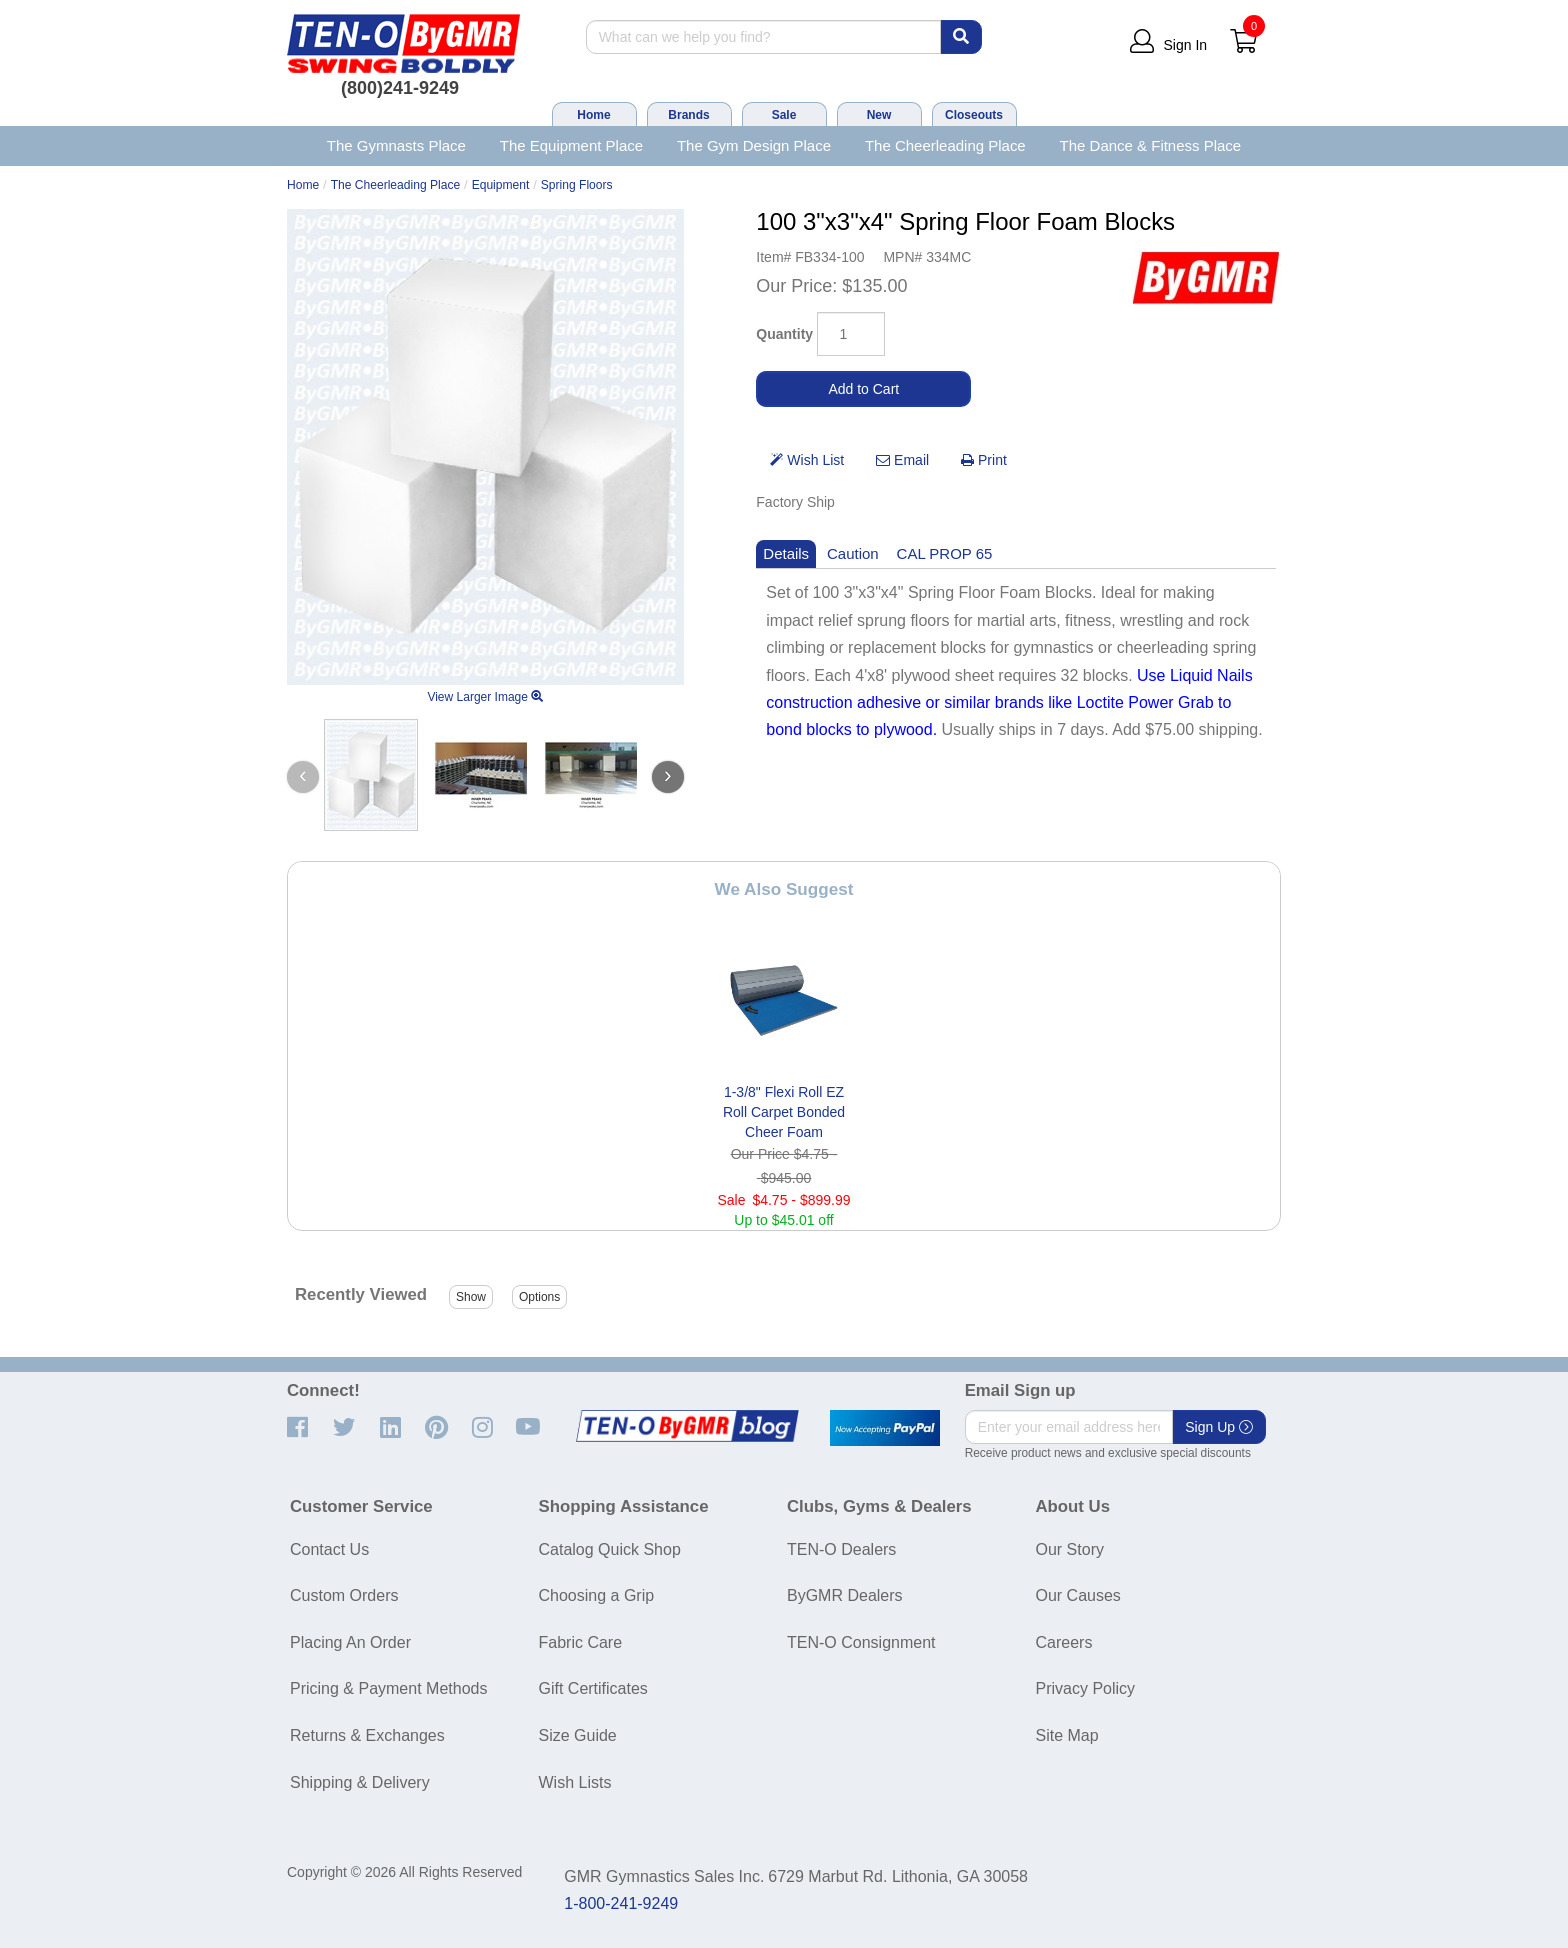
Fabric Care (581, 1642)
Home (593, 115)
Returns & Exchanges (367, 1735)
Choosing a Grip (597, 1595)
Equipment (501, 185)
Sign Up (1219, 1427)
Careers (1064, 1642)
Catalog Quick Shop (610, 1549)
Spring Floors (577, 185)
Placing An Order (350, 1642)
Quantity (784, 334)
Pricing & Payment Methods (388, 1688)
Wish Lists (575, 1782)
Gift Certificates (593, 1688)
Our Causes (1078, 1595)
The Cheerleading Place (945, 145)
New (879, 115)
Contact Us (329, 1549)
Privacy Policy (1086, 1688)
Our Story (1070, 1549)
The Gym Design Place (754, 145)
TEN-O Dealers (841, 1549)
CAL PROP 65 (945, 553)
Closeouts (974, 115)
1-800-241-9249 (621, 1903)
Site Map (1067, 1735)
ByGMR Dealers (845, 1595)
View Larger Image (485, 697)
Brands (688, 115)
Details (786, 553)
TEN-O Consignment (861, 1642)
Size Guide (578, 1735)
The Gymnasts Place (396, 145)
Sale (784, 115)
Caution (853, 553)
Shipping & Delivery (360, 1782)
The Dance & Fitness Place (1151, 145)
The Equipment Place (571, 145)
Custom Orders (344, 1595)
